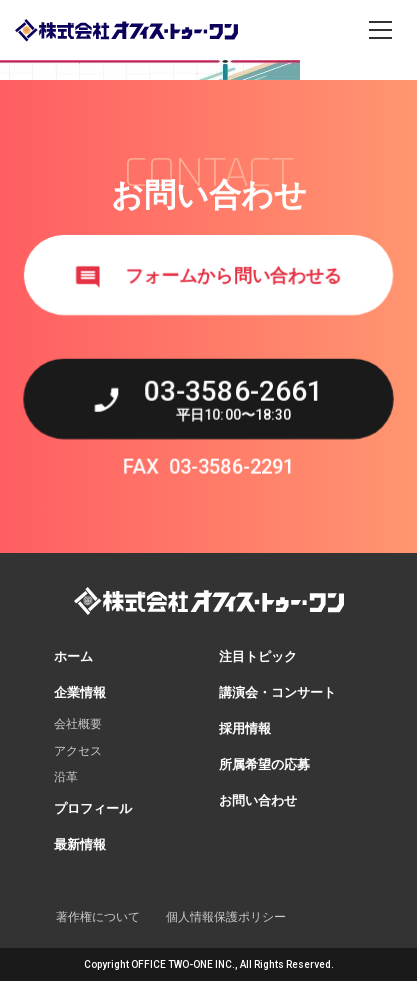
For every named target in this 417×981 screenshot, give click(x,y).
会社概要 (78, 724)
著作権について (98, 917)
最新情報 (80, 844)
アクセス (78, 751)
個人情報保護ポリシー (226, 917)
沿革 (66, 777)
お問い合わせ (258, 800)
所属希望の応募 (264, 764)
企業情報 (80, 692)
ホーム (73, 656)
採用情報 (245, 728)
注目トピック (258, 656)
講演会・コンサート (277, 692)
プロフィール (93, 808)
